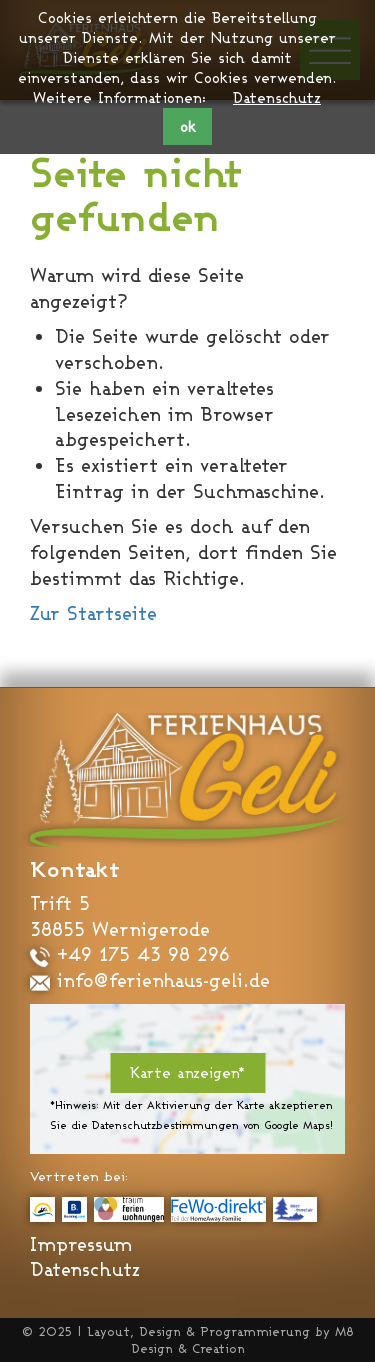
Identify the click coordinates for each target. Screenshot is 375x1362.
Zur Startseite (93, 613)
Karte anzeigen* (187, 1072)
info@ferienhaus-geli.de (150, 980)
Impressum (81, 1244)
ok (188, 126)
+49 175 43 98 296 (130, 954)
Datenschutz (277, 97)
